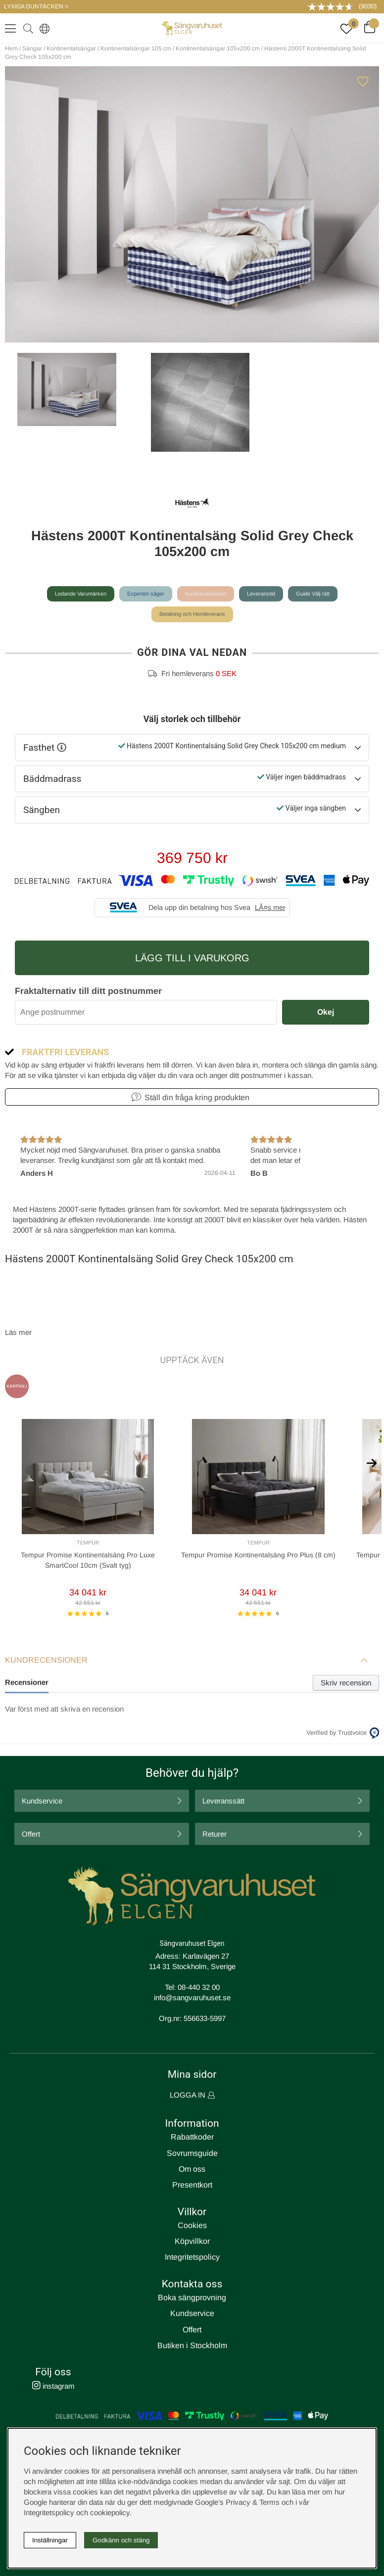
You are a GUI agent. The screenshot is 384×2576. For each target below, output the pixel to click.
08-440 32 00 (199, 1987)
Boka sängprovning (192, 2297)
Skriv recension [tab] (346, 1682)
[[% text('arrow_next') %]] (371, 1462)
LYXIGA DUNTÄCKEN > (36, 6)
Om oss (192, 2169)
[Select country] (42, 28)
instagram (53, 2386)
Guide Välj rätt (313, 594)
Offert (31, 1834)
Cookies (192, 2225)
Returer (214, 1834)
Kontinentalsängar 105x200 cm (218, 48)
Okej (325, 1012)
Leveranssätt (223, 1801)
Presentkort (192, 2185)
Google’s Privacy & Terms (237, 2502)
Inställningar (50, 2540)
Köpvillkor (192, 2241)
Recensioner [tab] (26, 1682)
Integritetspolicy (192, 2257)
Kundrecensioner (205, 594)
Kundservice (42, 1801)
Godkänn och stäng (121, 2540)
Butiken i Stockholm (192, 2345)
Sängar (32, 48)
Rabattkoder (192, 2137)
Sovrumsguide (192, 2153)
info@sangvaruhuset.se (192, 1997)
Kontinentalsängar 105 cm (135, 48)
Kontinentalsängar (71, 48)
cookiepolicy (110, 2512)
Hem (11, 48)
